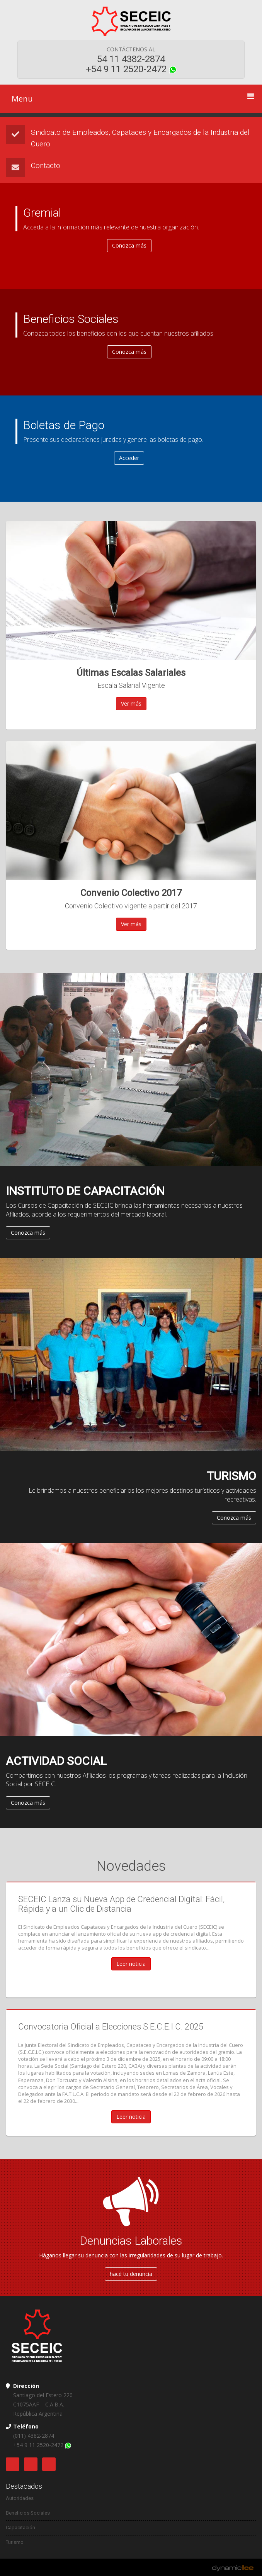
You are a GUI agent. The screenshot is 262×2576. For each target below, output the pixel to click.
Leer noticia (131, 1963)
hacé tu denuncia (131, 2273)
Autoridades (20, 2498)
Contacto (45, 165)
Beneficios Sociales (28, 2513)
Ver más (131, 703)
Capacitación (20, 2527)
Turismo (15, 2542)
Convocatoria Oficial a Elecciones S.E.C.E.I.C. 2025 (110, 2026)
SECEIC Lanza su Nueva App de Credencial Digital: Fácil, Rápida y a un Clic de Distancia (121, 1903)
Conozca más (28, 1232)
